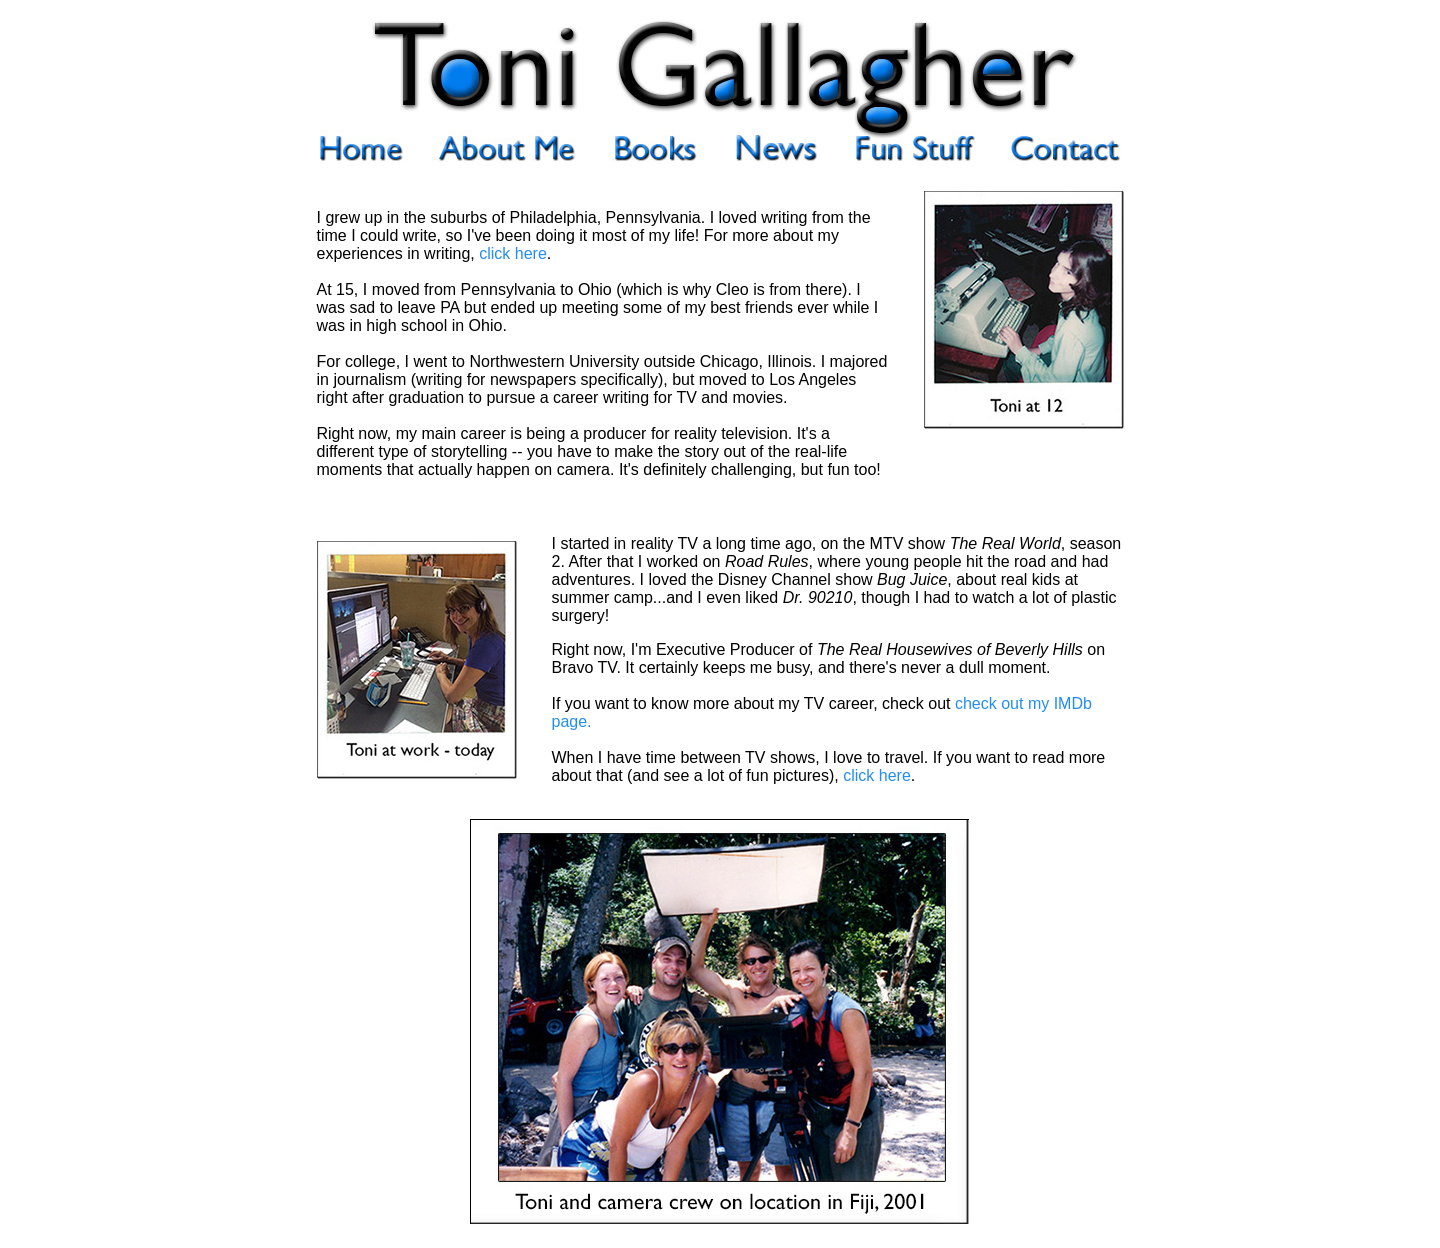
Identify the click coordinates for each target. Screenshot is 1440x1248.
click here (513, 253)
